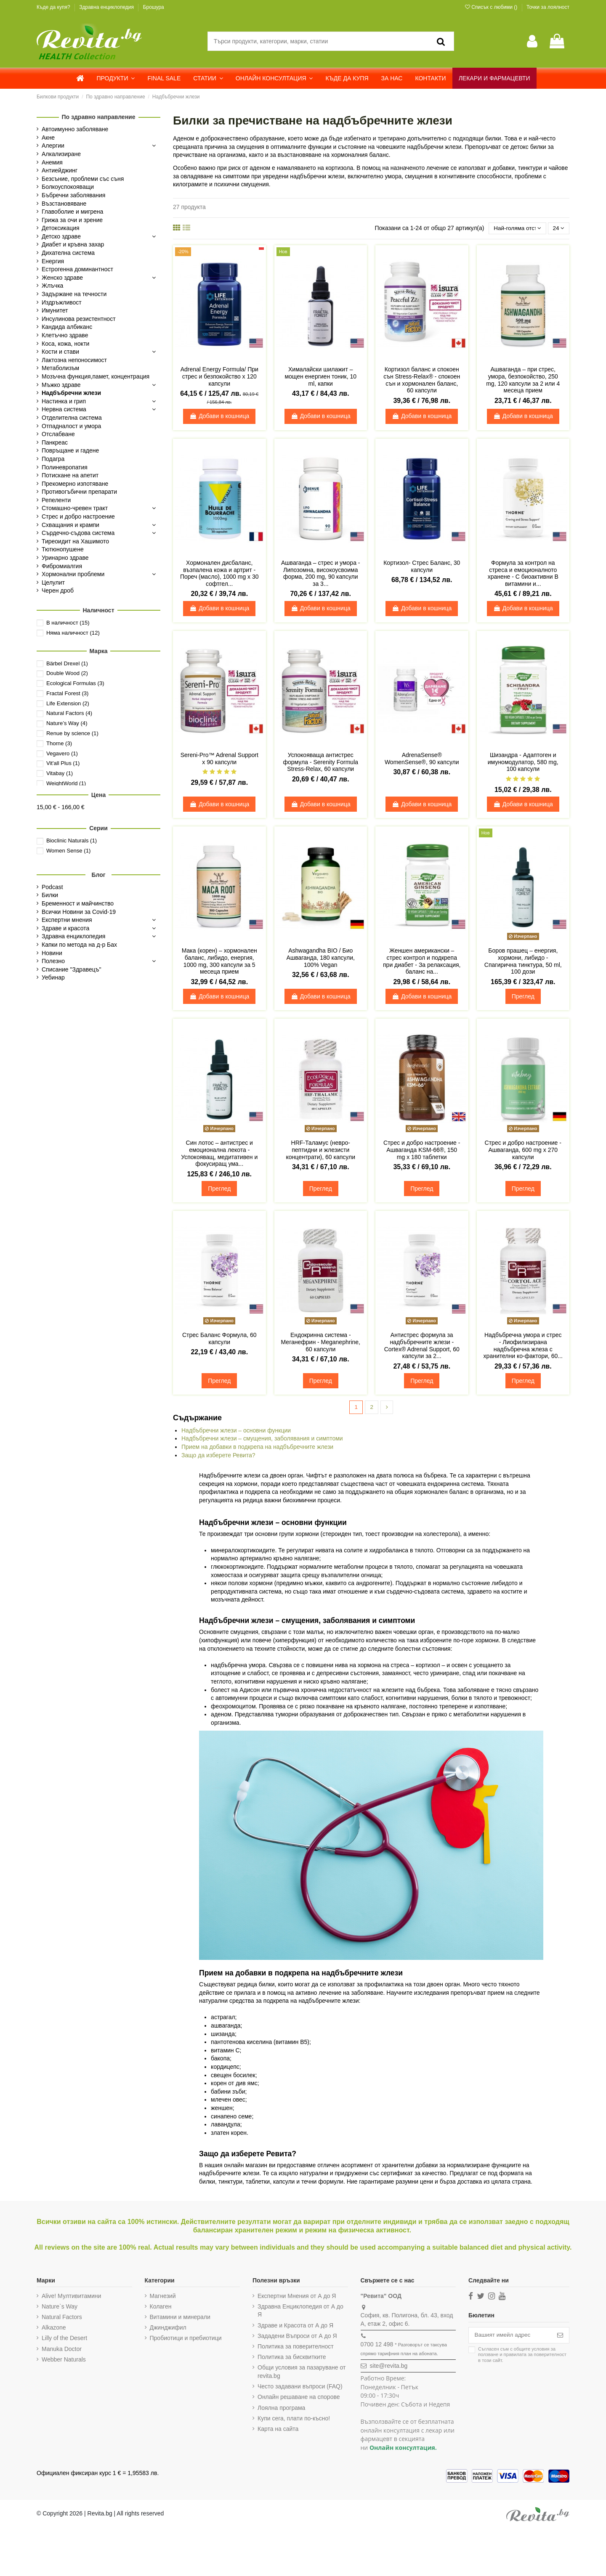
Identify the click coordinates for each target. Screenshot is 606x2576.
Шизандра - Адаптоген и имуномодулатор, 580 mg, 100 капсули (523, 762)
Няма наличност (73, 633)
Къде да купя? (54, 7)
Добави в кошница (219, 416)
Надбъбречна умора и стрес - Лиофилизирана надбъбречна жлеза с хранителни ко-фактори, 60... (523, 1346)
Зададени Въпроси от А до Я (296, 2336)
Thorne (59, 743)
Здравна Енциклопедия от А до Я (299, 2311)
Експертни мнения (67, 919)
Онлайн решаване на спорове (297, 2397)
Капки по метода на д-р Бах (79, 944)
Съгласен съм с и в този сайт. (519, 2356)
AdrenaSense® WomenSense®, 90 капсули (422, 759)
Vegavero (62, 753)
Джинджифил (167, 2328)
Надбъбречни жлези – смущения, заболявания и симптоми (262, 1439)
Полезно (53, 961)
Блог (98, 874)
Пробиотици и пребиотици (185, 2338)
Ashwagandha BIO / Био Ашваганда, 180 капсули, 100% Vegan (321, 958)
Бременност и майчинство (78, 903)
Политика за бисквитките (290, 2357)
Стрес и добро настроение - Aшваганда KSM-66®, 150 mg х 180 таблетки (421, 1150)
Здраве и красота (65, 928)
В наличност (68, 623)
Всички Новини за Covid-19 (79, 911)
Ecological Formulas (75, 683)
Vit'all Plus (63, 763)
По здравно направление (99, 117)
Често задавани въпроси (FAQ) (298, 2387)
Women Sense (68, 850)
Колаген (160, 2307)
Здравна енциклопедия (107, 7)
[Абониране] (560, 2336)
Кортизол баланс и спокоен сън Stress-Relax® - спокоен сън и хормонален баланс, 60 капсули (421, 380)
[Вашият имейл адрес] (508, 2336)
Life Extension (67, 703)
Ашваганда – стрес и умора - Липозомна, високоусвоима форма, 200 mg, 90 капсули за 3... (320, 574)
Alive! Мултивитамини (71, 2296)
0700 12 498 (374, 2345)
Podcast (52, 887)
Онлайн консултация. (401, 2448)
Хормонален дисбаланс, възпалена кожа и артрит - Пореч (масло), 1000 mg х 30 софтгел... (219, 574)
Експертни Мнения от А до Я (295, 2296)
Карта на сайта (276, 2429)
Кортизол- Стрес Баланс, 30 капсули (421, 567)
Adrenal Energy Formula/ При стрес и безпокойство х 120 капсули (219, 376)
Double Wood (67, 673)
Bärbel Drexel (67, 663)
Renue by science (72, 733)
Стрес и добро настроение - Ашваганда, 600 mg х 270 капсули (523, 1150)
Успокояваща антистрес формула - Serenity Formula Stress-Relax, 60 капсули (320, 762)
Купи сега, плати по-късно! (292, 2418)
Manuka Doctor (62, 2349)
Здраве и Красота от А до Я (294, 2325)
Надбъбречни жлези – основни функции (236, 1430)
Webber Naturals (64, 2359)
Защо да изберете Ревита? (218, 1455)
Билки (50, 895)
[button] (115, 78)
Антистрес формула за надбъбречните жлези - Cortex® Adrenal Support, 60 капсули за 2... (422, 1346)
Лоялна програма (280, 2408)
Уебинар (53, 977)
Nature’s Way (67, 723)
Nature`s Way (59, 2307)
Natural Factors (69, 713)
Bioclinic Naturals (71, 840)
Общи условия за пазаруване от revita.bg (300, 2372)
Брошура (153, 7)
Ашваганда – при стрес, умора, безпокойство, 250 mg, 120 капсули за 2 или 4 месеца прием (523, 380)
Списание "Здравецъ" (71, 969)
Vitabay (59, 773)
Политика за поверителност (294, 2347)
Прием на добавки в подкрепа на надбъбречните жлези (257, 1447)
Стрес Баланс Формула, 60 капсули (219, 1339)
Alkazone (54, 2328)
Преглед (523, 996)
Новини (52, 953)
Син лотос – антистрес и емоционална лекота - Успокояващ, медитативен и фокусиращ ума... (219, 1154)
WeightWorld (66, 783)
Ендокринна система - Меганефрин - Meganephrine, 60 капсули (320, 1342)
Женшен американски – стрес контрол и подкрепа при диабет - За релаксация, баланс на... (421, 961)
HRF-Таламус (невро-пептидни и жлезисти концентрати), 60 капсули (320, 1150)
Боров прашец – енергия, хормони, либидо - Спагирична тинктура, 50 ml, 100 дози (523, 961)
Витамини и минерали (179, 2317)
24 (558, 228)
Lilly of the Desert (64, 2338)
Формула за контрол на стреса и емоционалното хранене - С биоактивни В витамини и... (523, 574)
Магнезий (162, 2296)
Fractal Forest (67, 693)
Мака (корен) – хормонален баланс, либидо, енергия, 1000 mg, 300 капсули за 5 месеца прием (219, 961)
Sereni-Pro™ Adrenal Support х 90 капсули (219, 759)
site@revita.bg (386, 2366)
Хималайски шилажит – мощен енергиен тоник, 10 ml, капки (320, 376)
